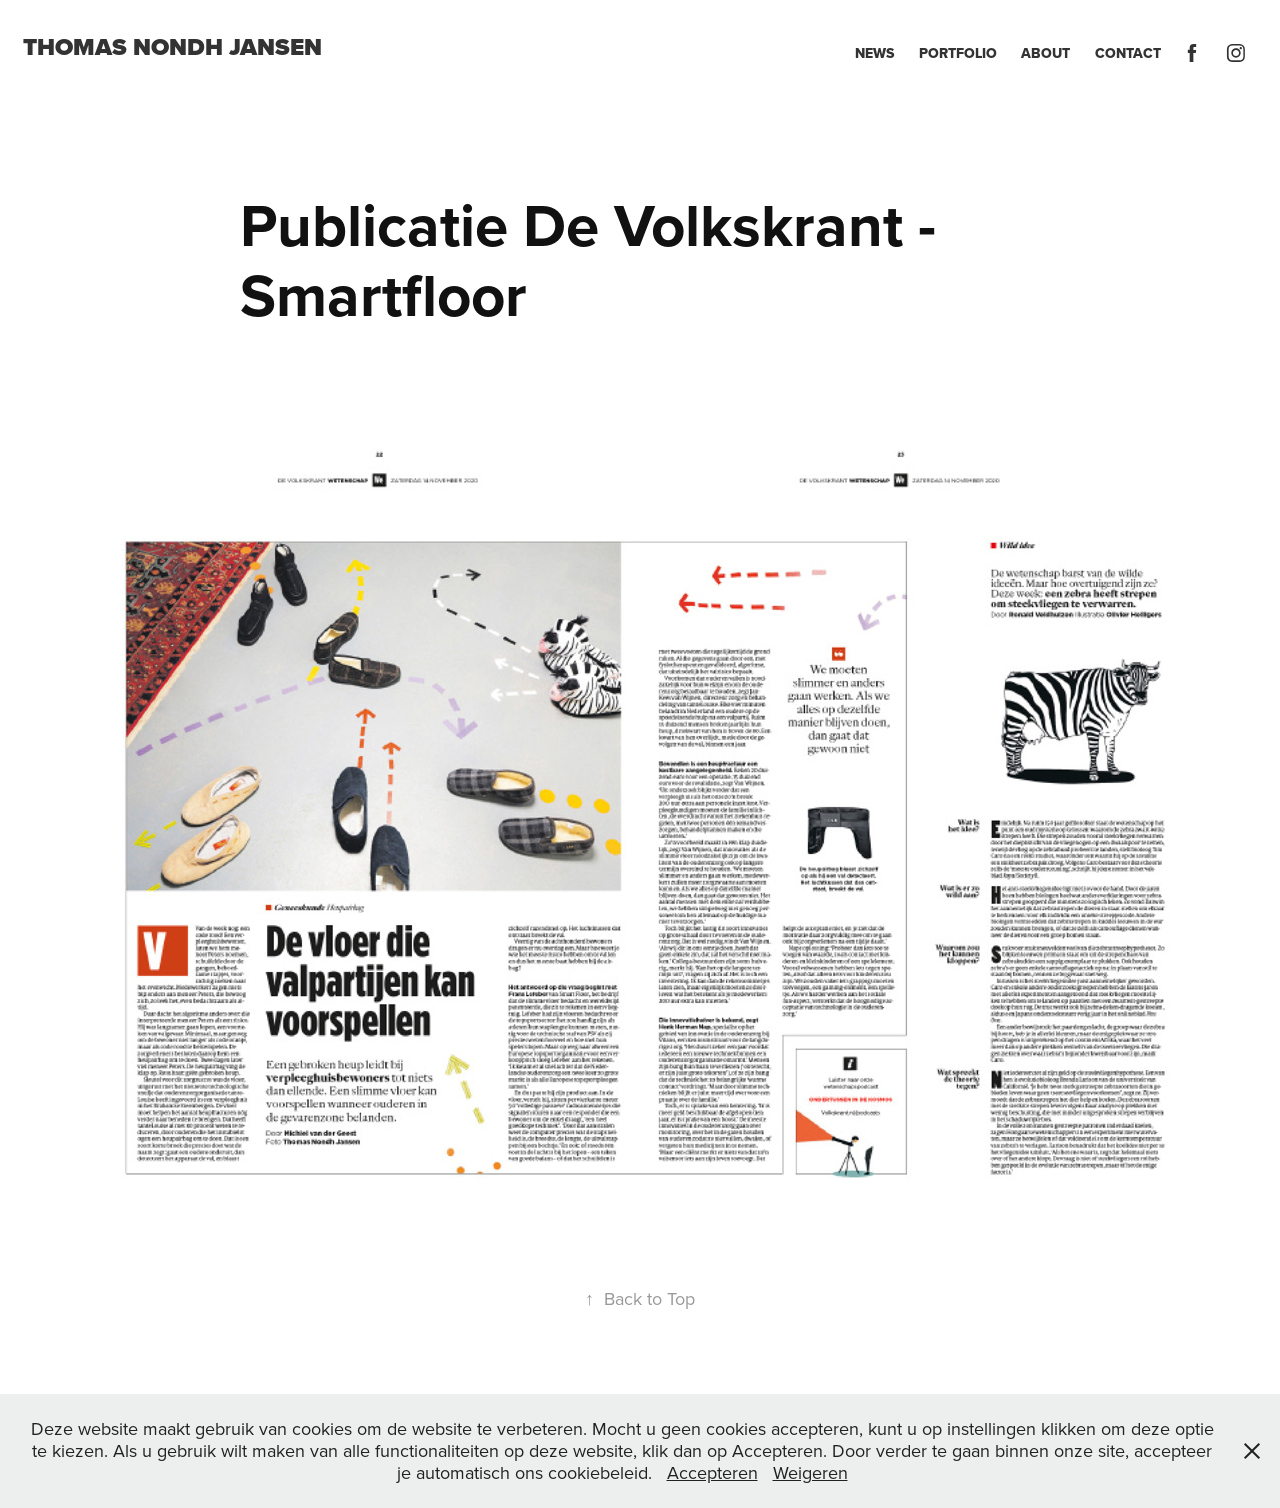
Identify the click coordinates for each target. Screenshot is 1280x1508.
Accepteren (712, 1472)
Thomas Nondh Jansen (172, 47)
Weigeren (810, 1472)
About (1045, 53)
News (874, 53)
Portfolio (958, 53)
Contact (1128, 53)
